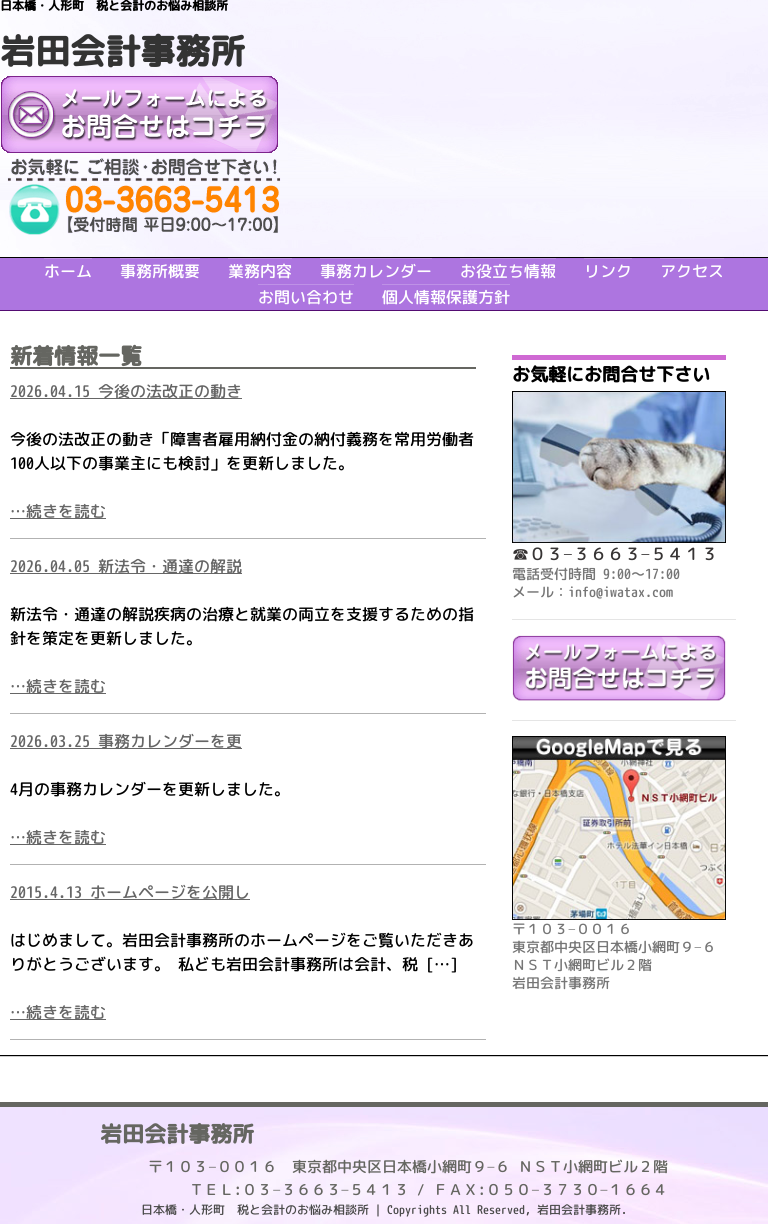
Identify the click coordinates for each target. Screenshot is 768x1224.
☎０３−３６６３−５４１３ (615, 553)
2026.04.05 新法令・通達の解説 (126, 566)
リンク (608, 271)
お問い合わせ (306, 297)
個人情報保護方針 (446, 297)
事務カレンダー (376, 271)
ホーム (68, 271)
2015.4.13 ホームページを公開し (130, 892)
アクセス (692, 271)
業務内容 (260, 271)
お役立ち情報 (508, 271)
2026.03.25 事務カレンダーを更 (126, 741)
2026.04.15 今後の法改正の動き (126, 391)
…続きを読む (58, 511)
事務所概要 (160, 271)
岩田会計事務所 (122, 50)
